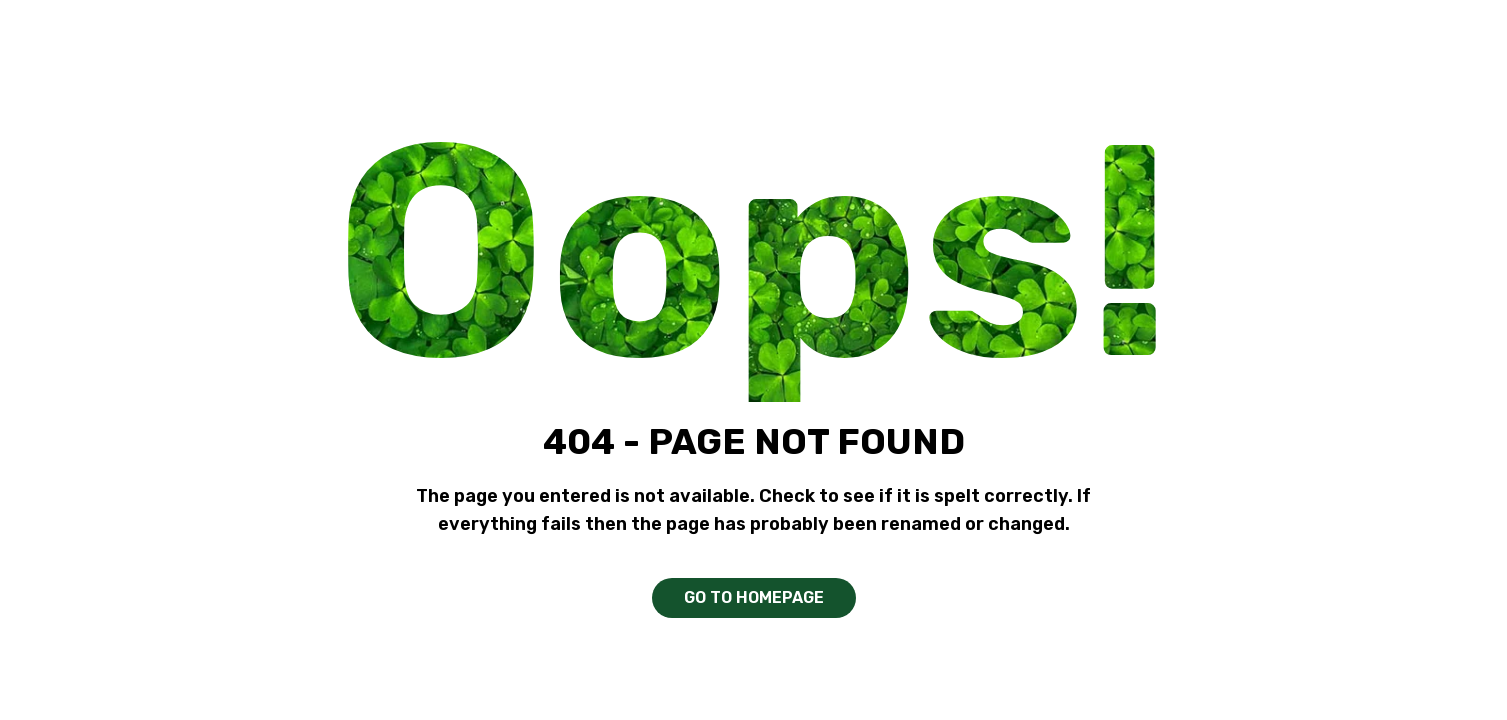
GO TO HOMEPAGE (754, 597)
